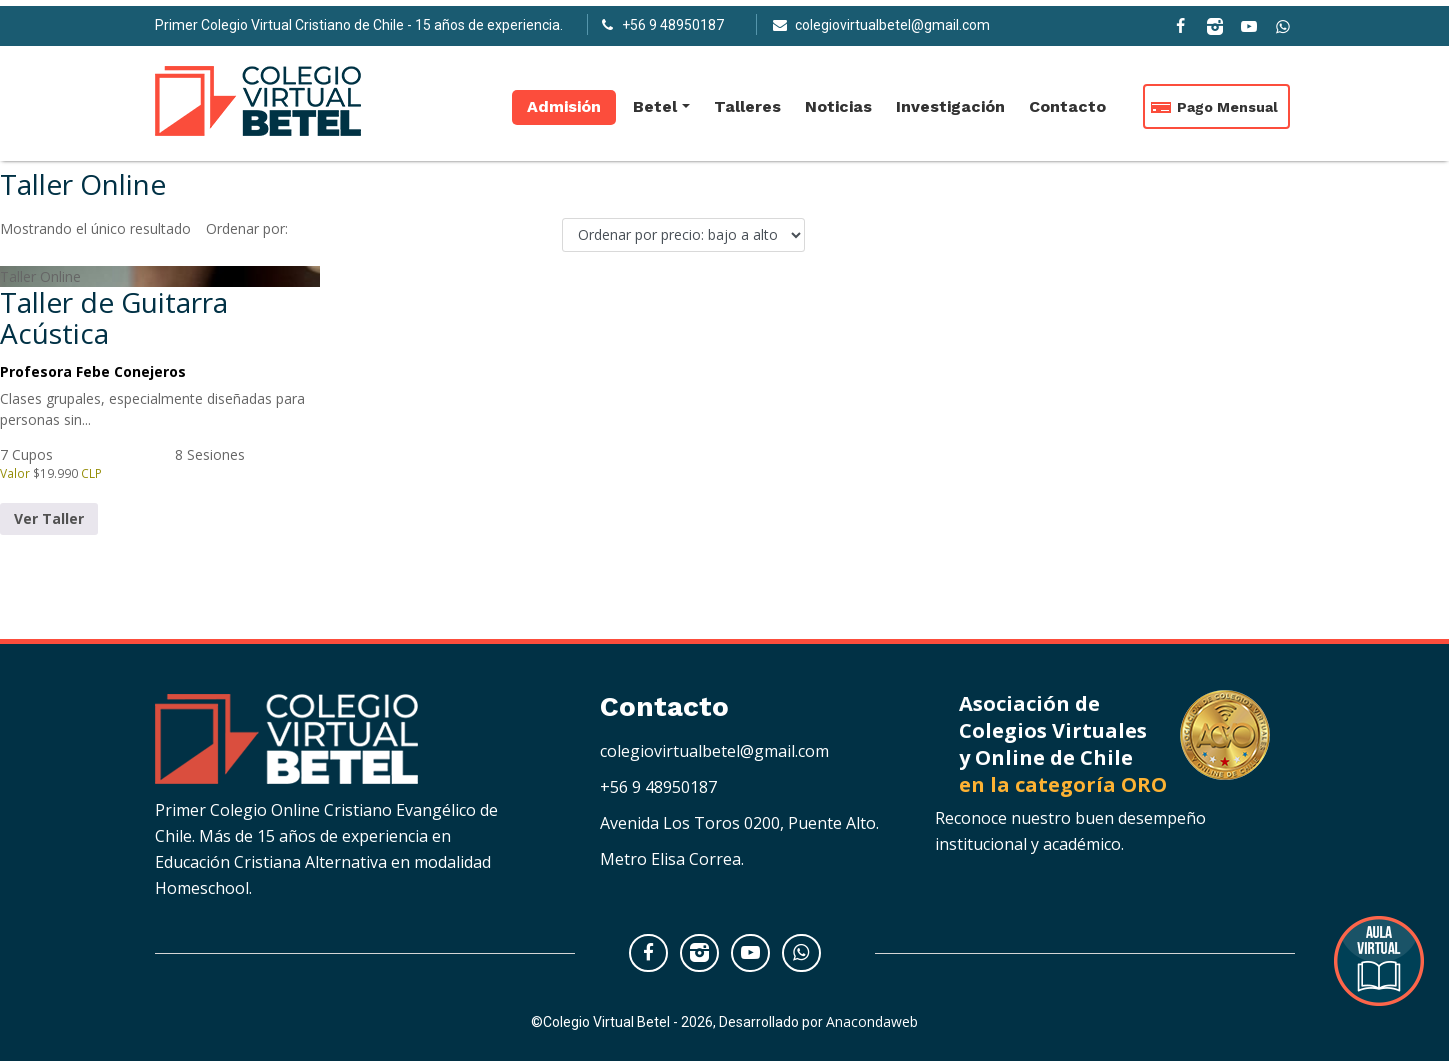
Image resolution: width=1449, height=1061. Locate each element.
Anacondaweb (872, 1021)
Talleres (747, 100)
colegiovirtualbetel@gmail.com (714, 751)
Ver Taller (49, 518)
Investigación (950, 100)
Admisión (564, 100)
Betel (655, 100)
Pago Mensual (1227, 101)
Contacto (1067, 100)
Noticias (838, 100)
